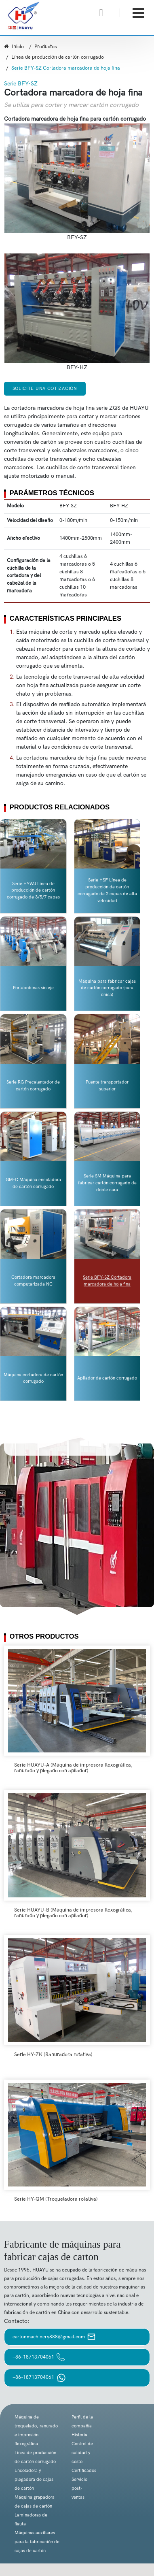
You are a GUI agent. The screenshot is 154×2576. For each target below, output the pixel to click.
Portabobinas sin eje (33, 987)
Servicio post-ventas (79, 2488)
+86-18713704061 (39, 2357)
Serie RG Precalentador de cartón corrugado (33, 1085)
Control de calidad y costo (82, 2452)
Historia (79, 2435)
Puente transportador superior (107, 1085)
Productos (45, 47)
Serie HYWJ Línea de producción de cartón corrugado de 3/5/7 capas (33, 890)
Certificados (84, 2470)
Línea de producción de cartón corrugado (57, 57)
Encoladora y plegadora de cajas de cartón (34, 2479)
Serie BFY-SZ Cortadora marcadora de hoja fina (107, 1281)
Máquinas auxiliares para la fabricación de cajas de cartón (37, 2541)
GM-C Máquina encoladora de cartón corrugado (33, 1183)
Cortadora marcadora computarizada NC (33, 1281)
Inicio (14, 47)
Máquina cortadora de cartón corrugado (33, 1378)
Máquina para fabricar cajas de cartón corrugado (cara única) (107, 988)
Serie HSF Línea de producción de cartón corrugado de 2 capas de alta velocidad (107, 890)
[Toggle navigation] (138, 13)
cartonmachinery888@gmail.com (54, 2337)
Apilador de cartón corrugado (107, 1378)
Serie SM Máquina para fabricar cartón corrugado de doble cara (107, 1182)
